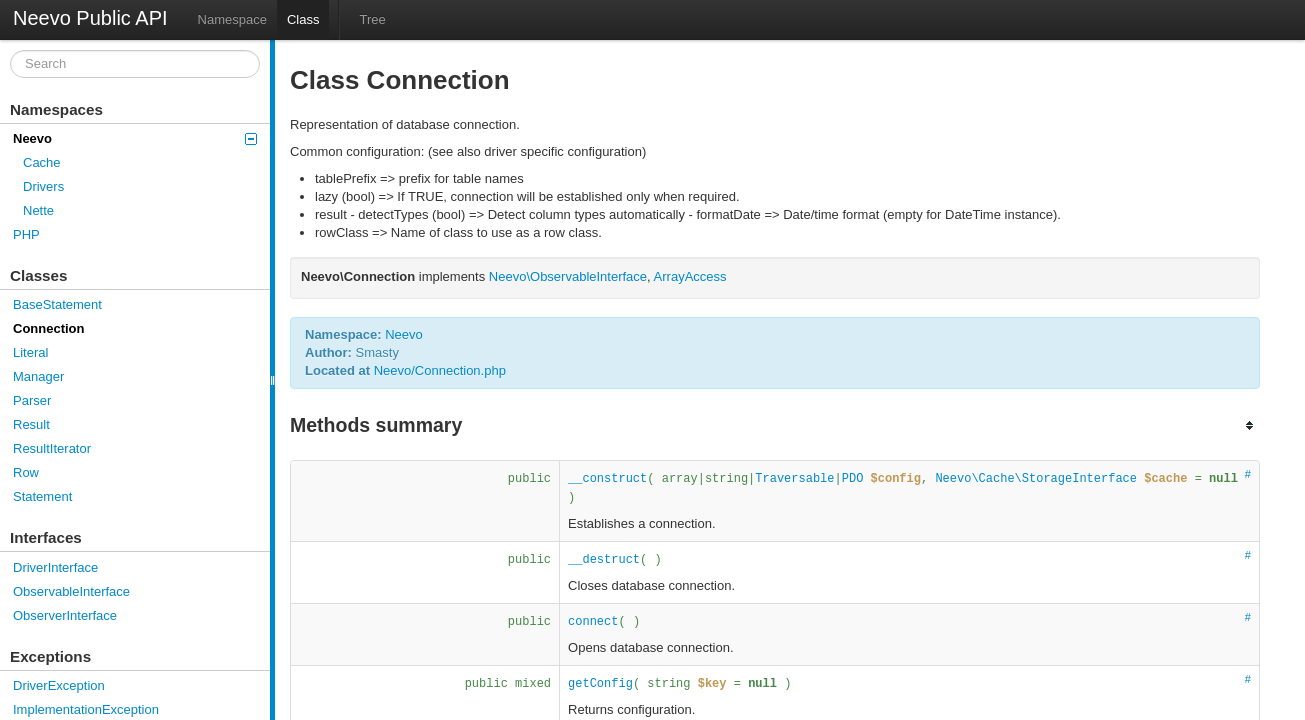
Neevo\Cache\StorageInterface (1036, 479)
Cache (42, 162)
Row (26, 472)
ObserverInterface (65, 615)
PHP (26, 234)
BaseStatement (57, 304)
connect (593, 622)
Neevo (135, 138)
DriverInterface (55, 567)
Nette (38, 210)
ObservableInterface (71, 591)
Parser (32, 400)
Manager (38, 376)
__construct (607, 479)
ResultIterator (52, 448)
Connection (49, 328)
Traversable (794, 479)
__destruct (604, 560)
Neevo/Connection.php (440, 370)
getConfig (600, 684)
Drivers (43, 186)
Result (31, 424)
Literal (30, 352)
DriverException (59, 685)
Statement (42, 496)
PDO (853, 479)
